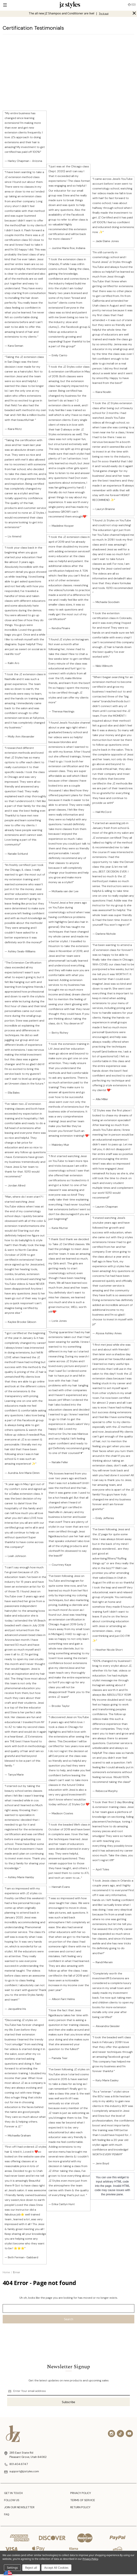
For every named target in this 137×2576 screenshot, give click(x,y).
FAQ (6, 2514)
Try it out (103, 13)
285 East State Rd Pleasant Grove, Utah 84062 (25, 2455)
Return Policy (80, 2507)
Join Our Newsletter (19, 2507)
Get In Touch (13, 2493)
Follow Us (11, 2500)
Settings (12, 2568)
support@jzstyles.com (21, 2471)
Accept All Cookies (56, 2568)
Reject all (31, 2568)
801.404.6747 (16, 2464)
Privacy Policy (80, 2493)
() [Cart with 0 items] (132, 4)
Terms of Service (82, 2500)
